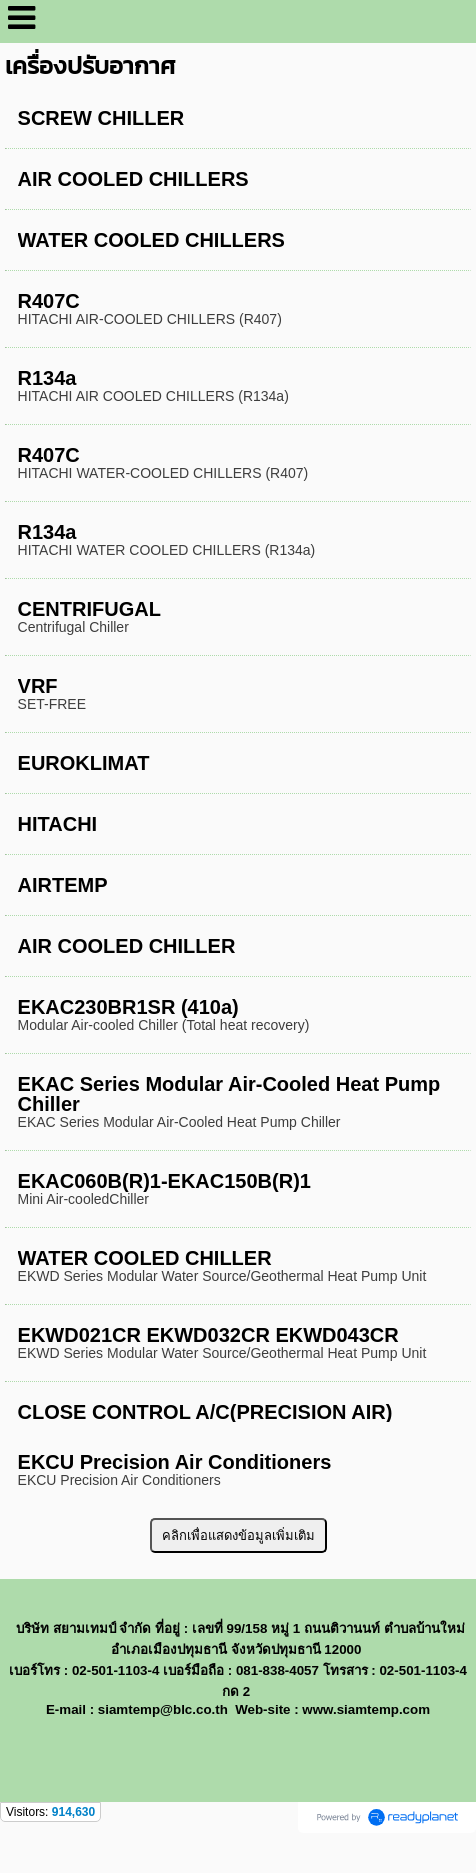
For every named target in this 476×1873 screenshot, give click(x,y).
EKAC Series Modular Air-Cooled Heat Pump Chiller (229, 1094)
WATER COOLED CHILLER (145, 1258)
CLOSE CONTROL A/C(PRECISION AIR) (205, 1412)
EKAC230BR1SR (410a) (128, 1007)
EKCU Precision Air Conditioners (175, 1462)
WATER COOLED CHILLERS (151, 240)
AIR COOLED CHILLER (127, 946)
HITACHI (58, 824)
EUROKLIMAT (84, 763)
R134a (47, 378)
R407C (49, 301)
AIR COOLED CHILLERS (133, 179)
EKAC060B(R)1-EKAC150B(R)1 (164, 1181)
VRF (38, 686)
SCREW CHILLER (101, 118)
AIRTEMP (63, 885)
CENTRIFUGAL (89, 609)
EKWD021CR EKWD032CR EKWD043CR (208, 1335)
